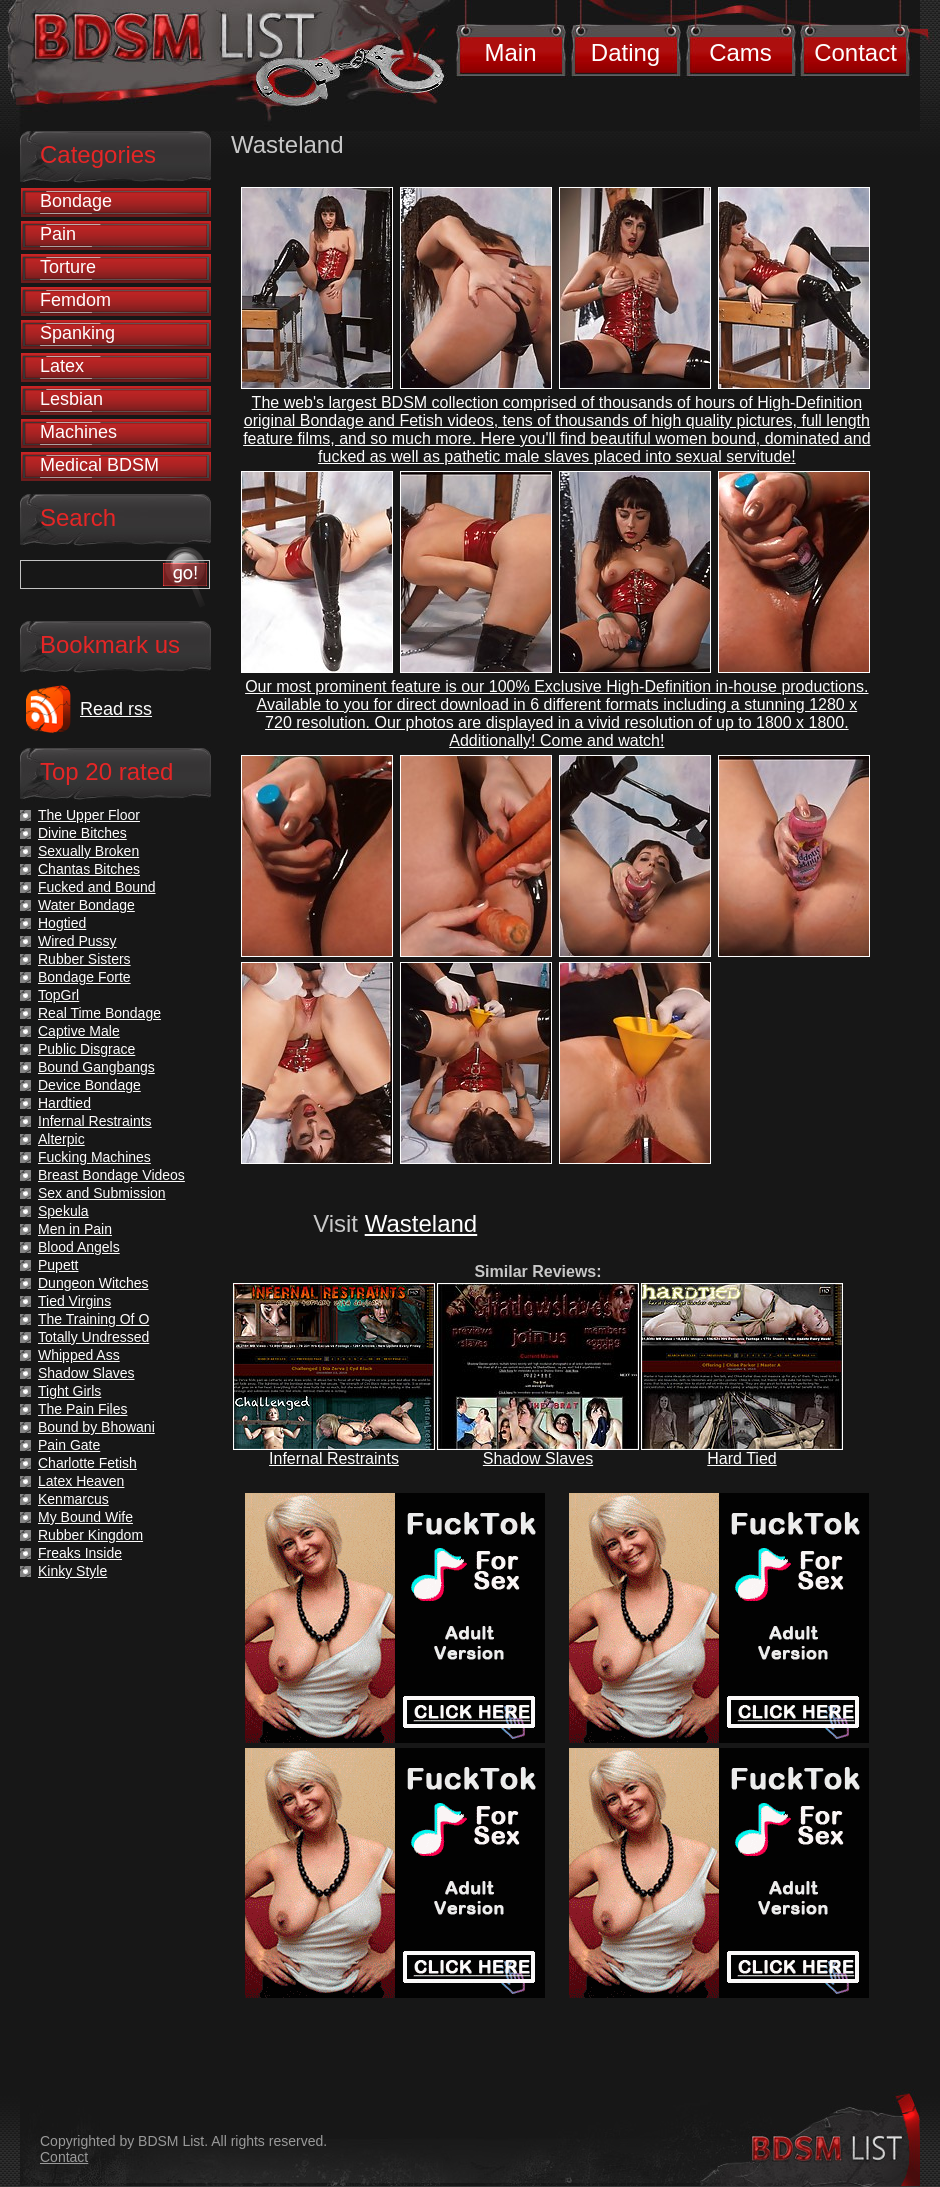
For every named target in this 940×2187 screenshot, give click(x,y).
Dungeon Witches (93, 1283)
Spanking (77, 333)
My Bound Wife (85, 1517)
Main (510, 52)
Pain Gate (69, 1445)
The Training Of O (93, 1319)
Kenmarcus (73, 1499)
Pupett (58, 1265)
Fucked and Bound (97, 887)
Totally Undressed (93, 1337)
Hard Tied (741, 1458)
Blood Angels (79, 1247)
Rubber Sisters (84, 959)
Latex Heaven (81, 1481)
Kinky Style (72, 1571)
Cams (740, 52)
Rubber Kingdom (90, 1535)
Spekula (63, 1211)
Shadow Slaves (538, 1458)
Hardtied (64, 1103)
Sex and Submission (102, 1193)
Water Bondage (86, 905)
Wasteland (421, 1223)
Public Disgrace (86, 1049)
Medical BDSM (99, 465)
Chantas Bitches (89, 869)
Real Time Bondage (99, 1013)
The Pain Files (82, 1409)
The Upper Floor (89, 815)
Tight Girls (69, 1391)
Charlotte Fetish (87, 1463)
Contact (855, 52)
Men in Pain (75, 1229)
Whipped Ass (79, 1355)
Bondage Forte (84, 977)
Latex (62, 366)
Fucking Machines (94, 1157)
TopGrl (58, 995)
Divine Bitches (82, 833)
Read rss (116, 709)
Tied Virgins (74, 1301)
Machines (78, 432)
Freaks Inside (80, 1553)
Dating (625, 52)
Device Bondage (89, 1085)
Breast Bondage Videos (111, 1175)
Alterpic (61, 1139)
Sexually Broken (88, 851)
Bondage (76, 201)
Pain (58, 234)
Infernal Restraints (334, 1458)
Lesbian (71, 399)
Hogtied (62, 923)
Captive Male (79, 1031)
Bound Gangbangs (96, 1067)
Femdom (75, 300)
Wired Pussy (77, 941)
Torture (68, 267)
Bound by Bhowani (96, 1427)
